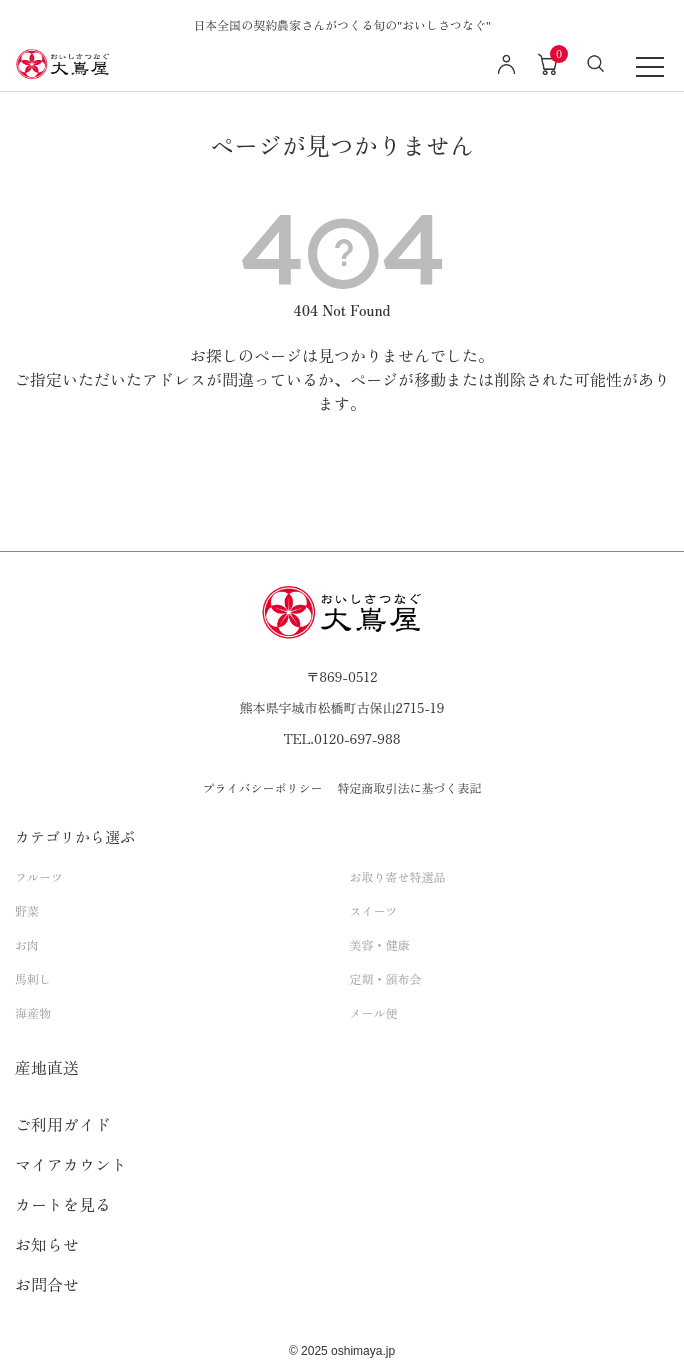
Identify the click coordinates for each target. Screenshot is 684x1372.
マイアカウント (71, 1164)
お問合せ (47, 1284)
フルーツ (39, 876)
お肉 (27, 944)
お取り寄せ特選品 (398, 876)
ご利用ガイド (63, 1124)
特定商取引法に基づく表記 (410, 787)
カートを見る (63, 1204)
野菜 (27, 910)
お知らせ (47, 1244)
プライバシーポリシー (262, 787)
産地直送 (47, 1067)
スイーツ (374, 910)
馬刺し (33, 978)
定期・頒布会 (386, 978)
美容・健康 (380, 944)
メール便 (374, 1012)
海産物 (33, 1012)
